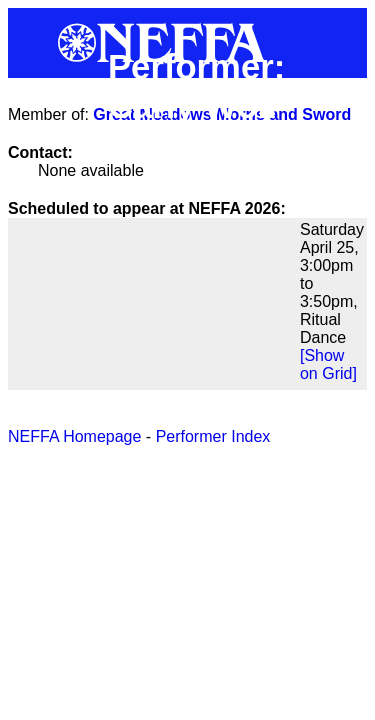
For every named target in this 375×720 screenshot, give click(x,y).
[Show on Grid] (328, 364)
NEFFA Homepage (74, 436)
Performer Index (213, 436)
